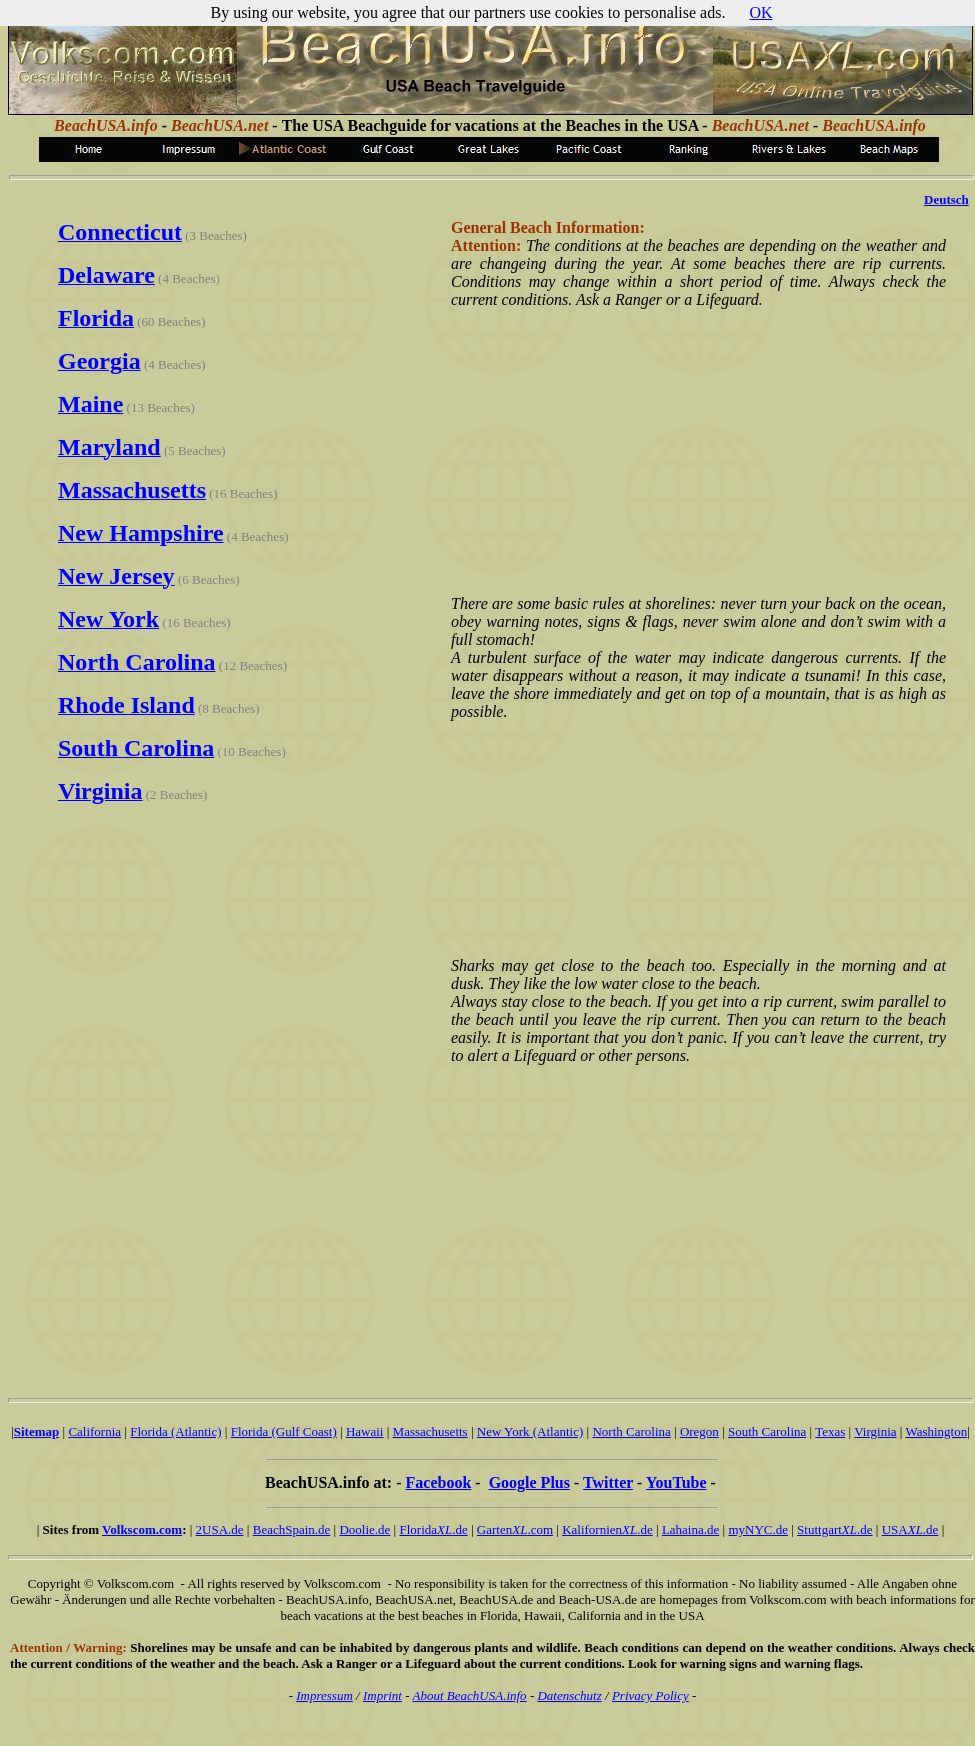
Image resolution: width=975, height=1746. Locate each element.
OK (760, 12)
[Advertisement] (695, 450)
